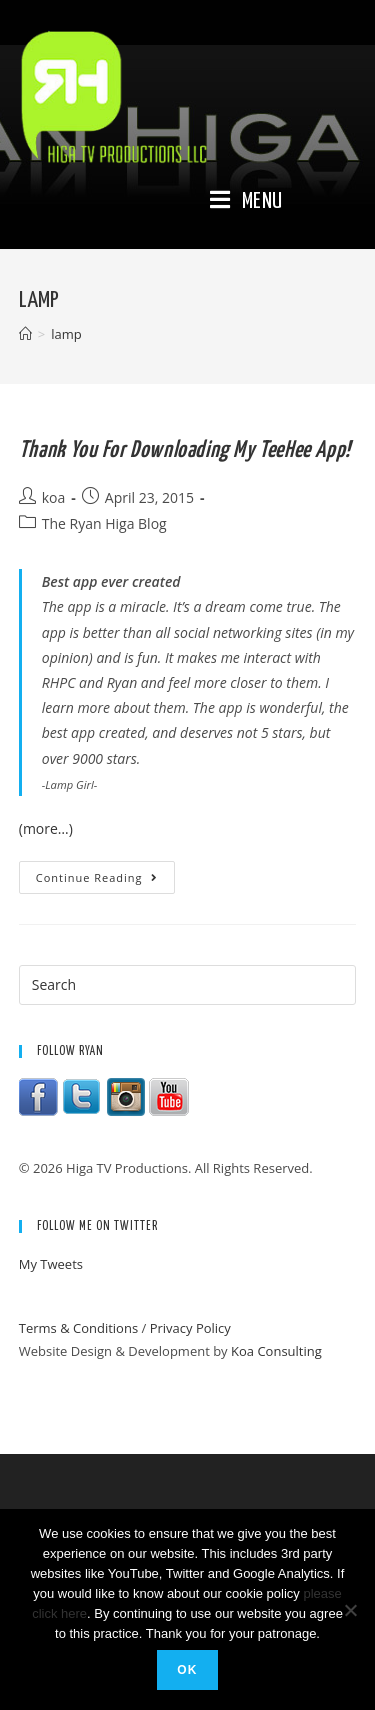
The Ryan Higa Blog (104, 523)
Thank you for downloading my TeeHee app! (185, 450)
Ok (187, 1670)
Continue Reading (105, 881)
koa (54, 497)
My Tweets (51, 1264)
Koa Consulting (276, 1351)
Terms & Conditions (78, 1328)
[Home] (25, 334)
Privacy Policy (190, 1328)
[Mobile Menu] (246, 202)
